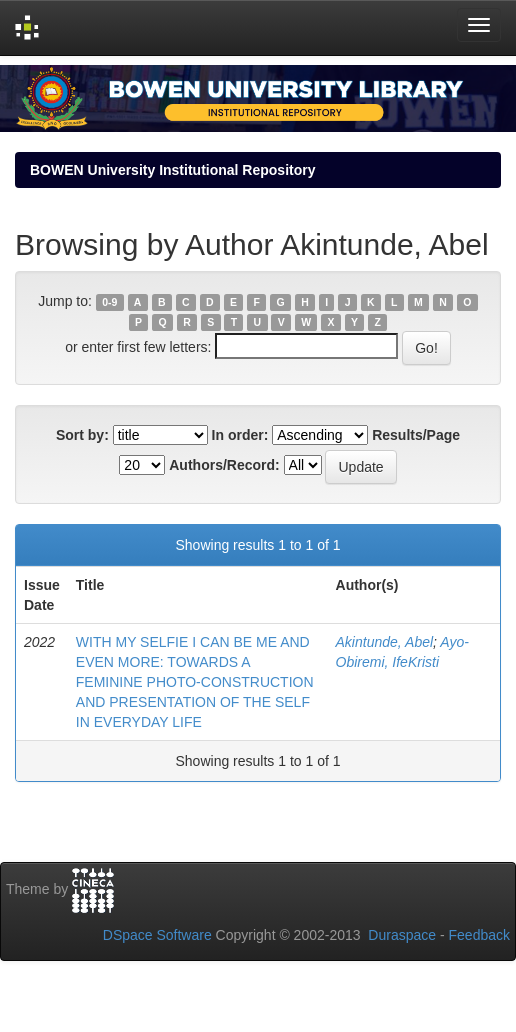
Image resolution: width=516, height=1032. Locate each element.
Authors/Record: (224, 465)
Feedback (479, 935)
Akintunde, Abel (385, 642)
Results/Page (416, 435)
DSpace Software (157, 935)
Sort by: (82, 435)
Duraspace (402, 935)
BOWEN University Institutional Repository (172, 170)
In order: (240, 435)
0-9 (109, 302)
